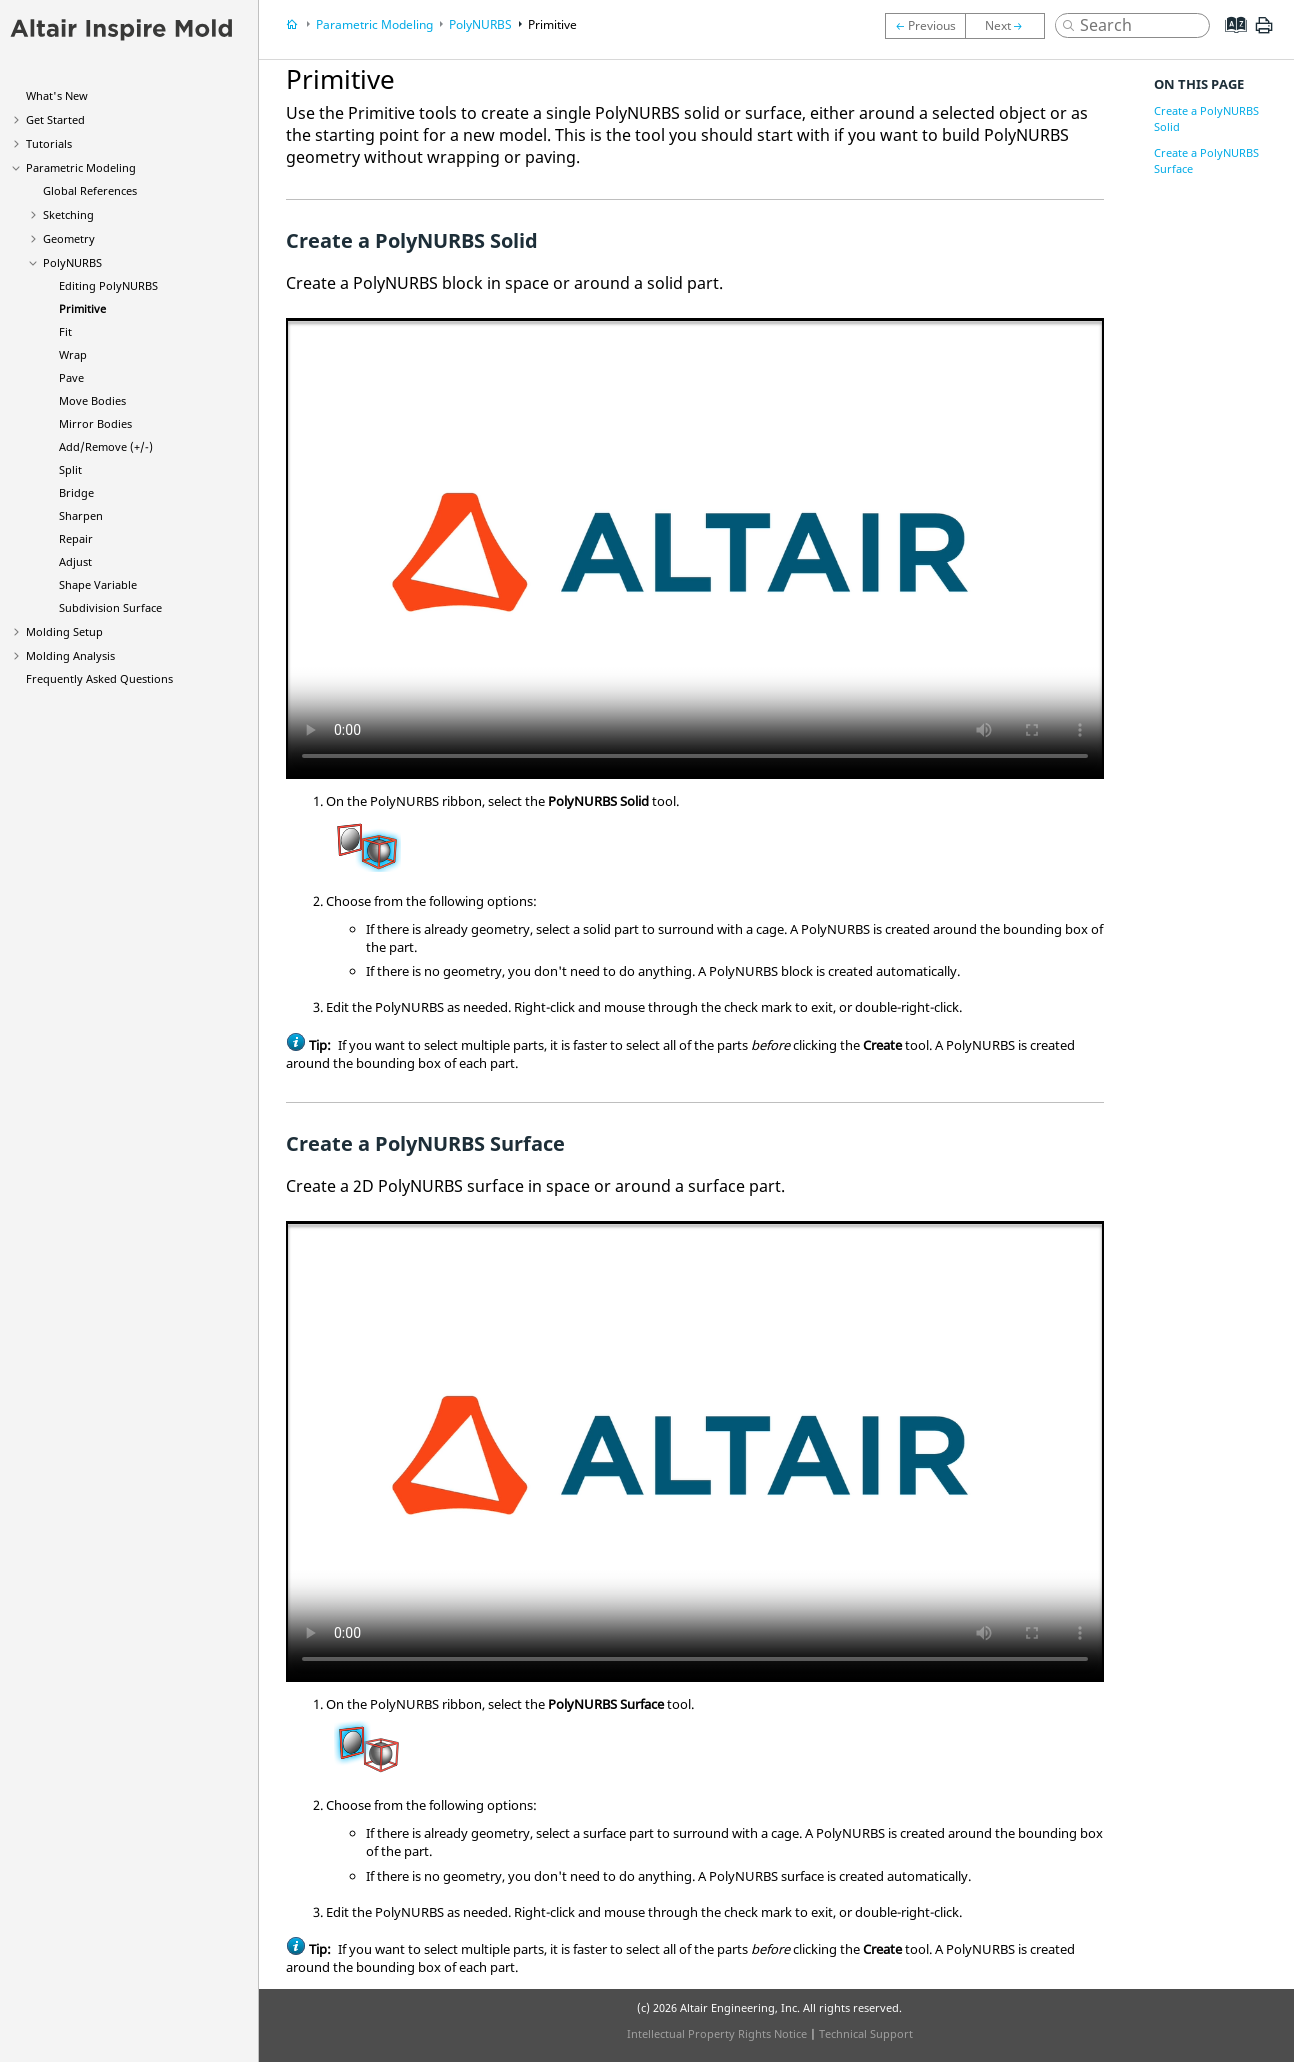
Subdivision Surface (110, 607)
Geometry (69, 238)
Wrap (73, 354)
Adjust (75, 561)
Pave (71, 377)
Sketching (68, 214)
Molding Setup (64, 631)
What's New (57, 95)
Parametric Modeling (81, 167)
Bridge (76, 492)
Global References (90, 190)
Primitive (82, 308)
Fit (65, 331)
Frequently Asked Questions (99, 678)
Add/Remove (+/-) (106, 446)
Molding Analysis (70, 655)
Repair (76, 538)
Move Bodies (92, 400)
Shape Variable (98, 584)
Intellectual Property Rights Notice (717, 2033)
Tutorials (49, 143)
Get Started (55, 119)
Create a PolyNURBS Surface (1206, 160)
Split (70, 469)
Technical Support (866, 2033)
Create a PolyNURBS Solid (1206, 118)
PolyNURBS (72, 262)
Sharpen (81, 515)
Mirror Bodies (95, 423)
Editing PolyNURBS (108, 285)
